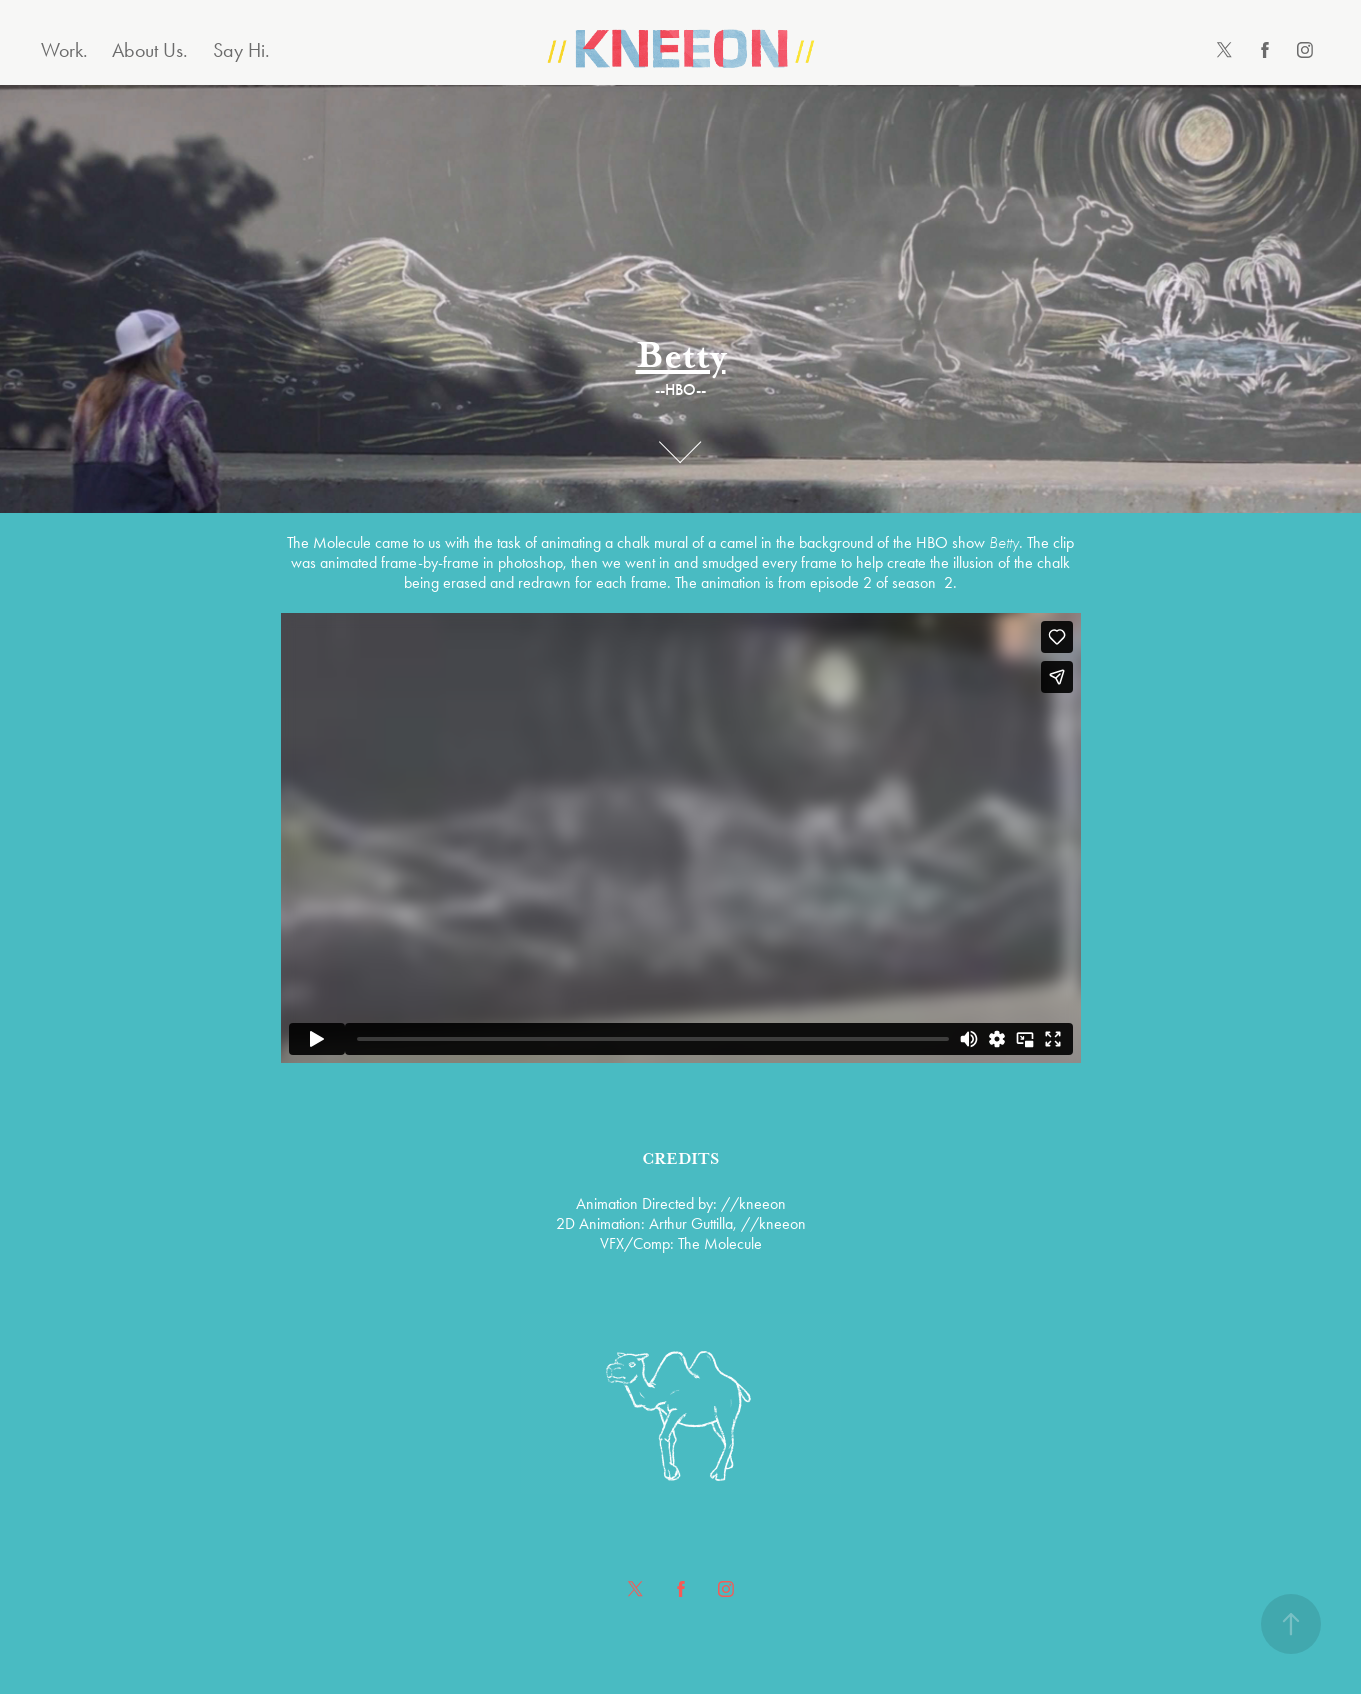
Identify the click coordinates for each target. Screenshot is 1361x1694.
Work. (64, 50)
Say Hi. (241, 50)
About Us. (150, 50)
